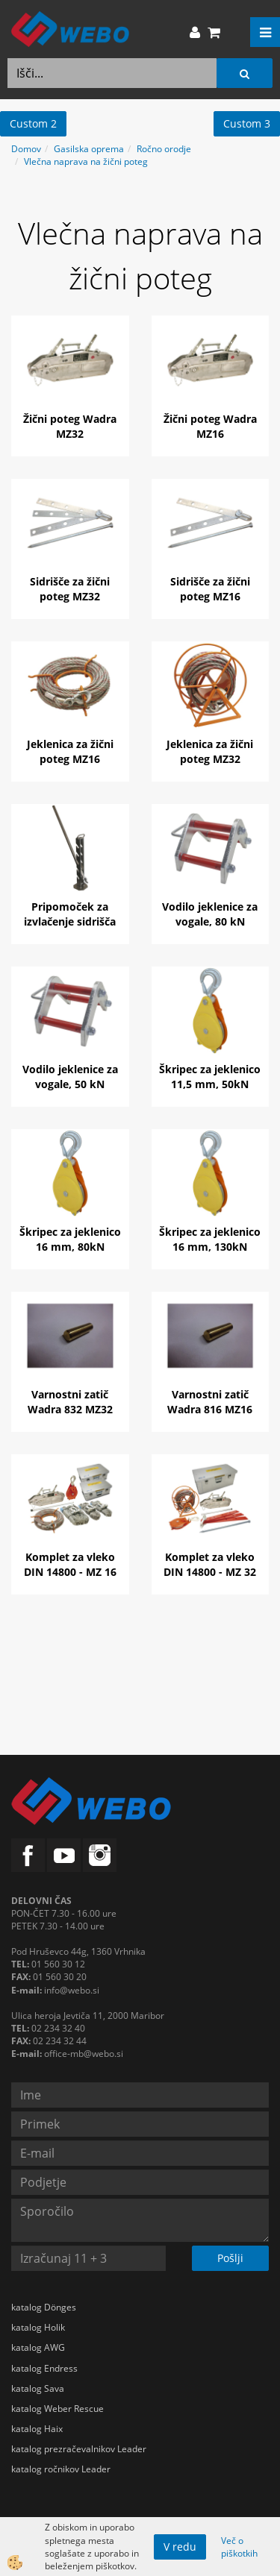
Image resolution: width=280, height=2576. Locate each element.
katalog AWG (38, 2347)
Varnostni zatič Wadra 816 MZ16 (209, 1401)
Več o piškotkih (239, 2547)
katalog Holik (38, 2327)
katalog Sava (37, 2388)
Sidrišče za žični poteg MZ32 (70, 588)
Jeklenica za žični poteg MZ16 (70, 751)
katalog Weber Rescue (57, 2408)
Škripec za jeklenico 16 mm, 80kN (70, 1239)
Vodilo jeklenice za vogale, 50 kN (70, 1076)
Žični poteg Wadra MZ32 (69, 426)
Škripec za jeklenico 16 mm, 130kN (210, 1239)
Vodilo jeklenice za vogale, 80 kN (210, 914)
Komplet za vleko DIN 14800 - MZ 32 (210, 1564)
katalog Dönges (43, 2307)
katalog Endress (44, 2368)
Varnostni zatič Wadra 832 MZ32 (70, 1401)
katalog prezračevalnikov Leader (78, 2449)
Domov (26, 148)
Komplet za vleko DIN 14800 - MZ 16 (70, 1564)
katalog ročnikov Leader (61, 2469)
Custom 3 (246, 123)
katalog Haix (37, 2428)
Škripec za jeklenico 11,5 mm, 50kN (210, 1076)
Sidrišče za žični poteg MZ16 (210, 588)
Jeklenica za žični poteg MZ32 (210, 751)
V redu (180, 2546)
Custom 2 (33, 123)
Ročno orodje (164, 148)
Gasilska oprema (89, 148)
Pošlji (230, 2258)
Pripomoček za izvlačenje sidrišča (70, 914)
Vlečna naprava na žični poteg (86, 161)
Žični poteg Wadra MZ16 (210, 426)
